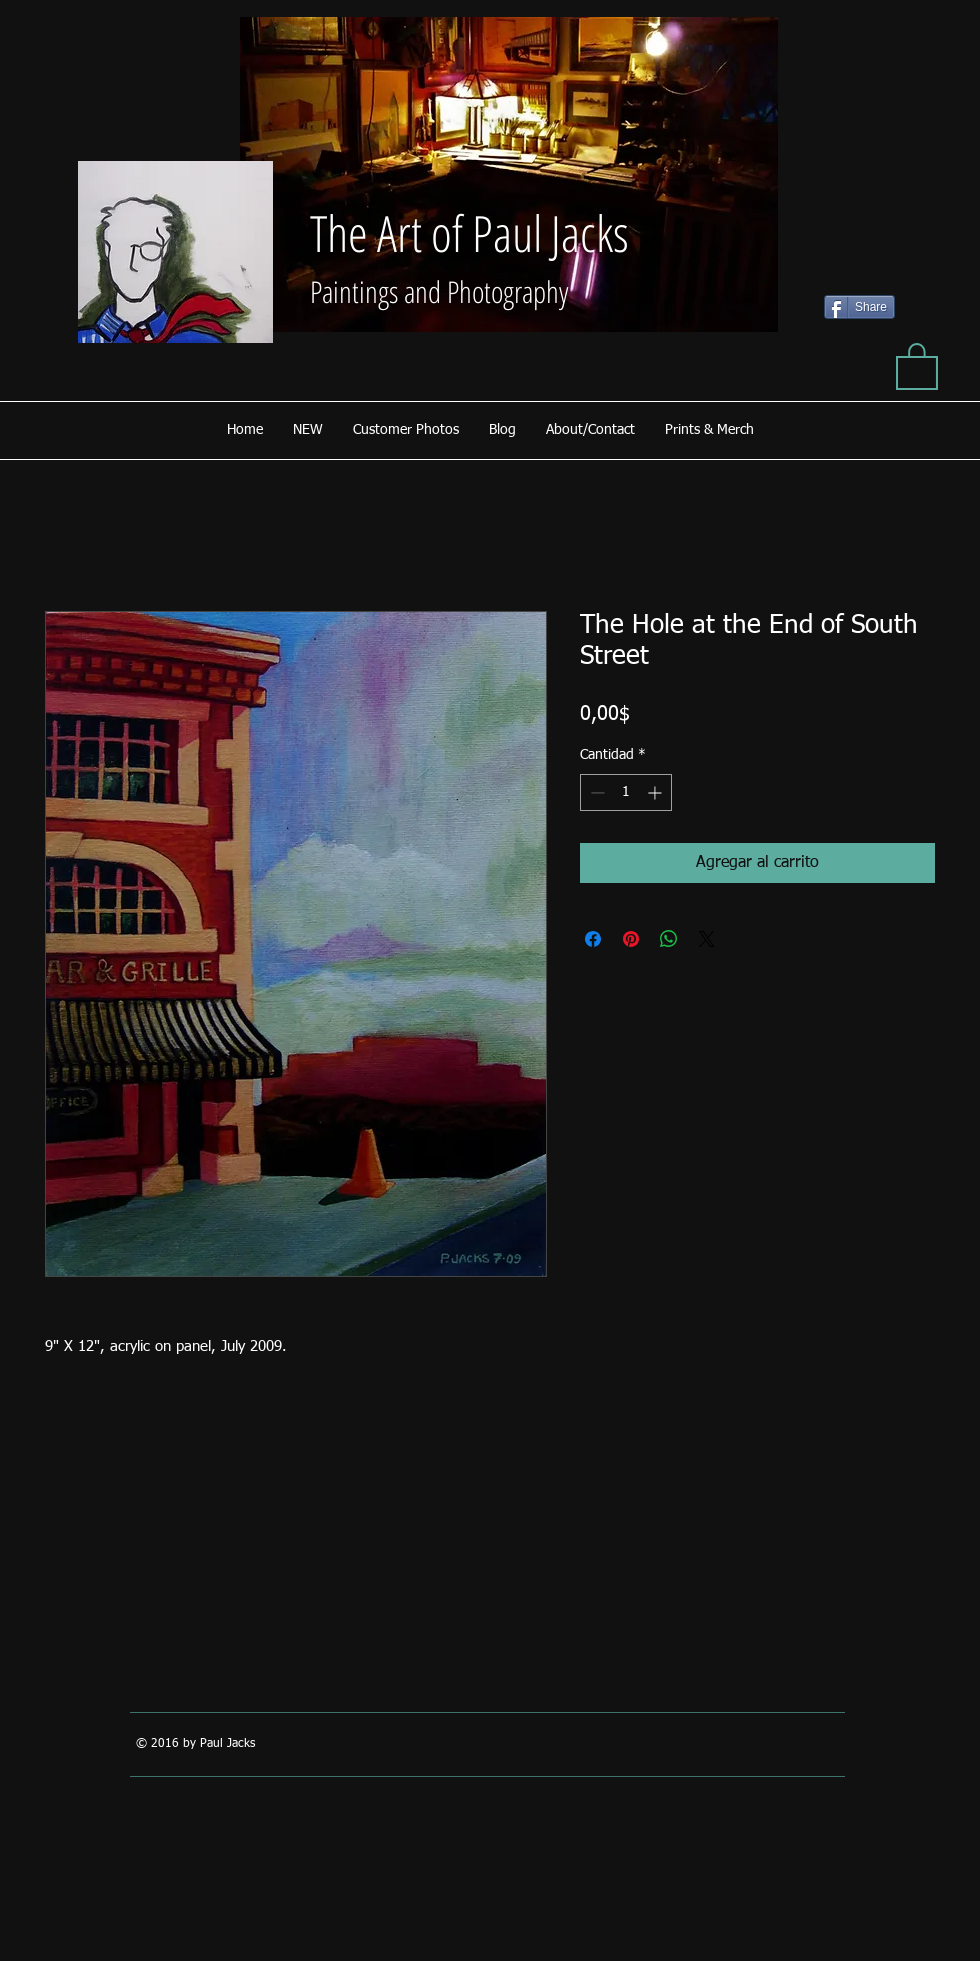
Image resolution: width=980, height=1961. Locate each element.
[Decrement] (595, 792)
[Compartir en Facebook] (593, 939)
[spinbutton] (626, 792)
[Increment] (656, 792)
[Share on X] (707, 939)
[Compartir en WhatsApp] (669, 939)
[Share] (859, 307)
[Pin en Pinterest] (631, 939)
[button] (917, 365)
